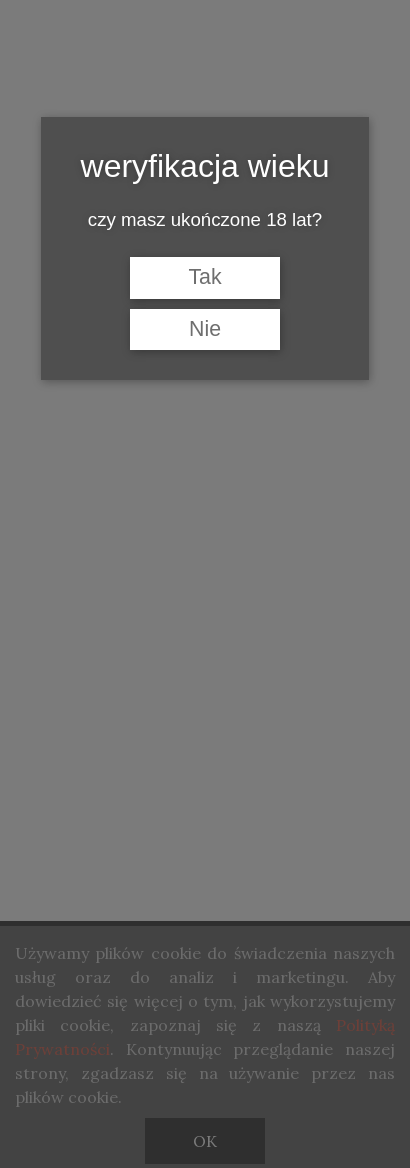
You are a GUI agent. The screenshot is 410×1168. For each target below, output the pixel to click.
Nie (205, 329)
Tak (204, 277)
